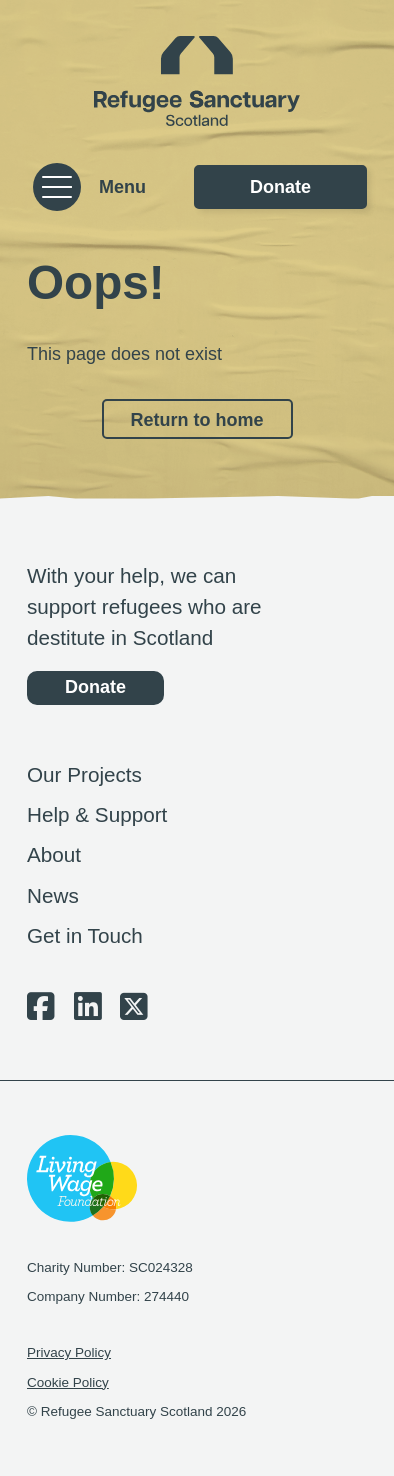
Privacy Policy (69, 1352)
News (53, 895)
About (54, 854)
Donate (280, 187)
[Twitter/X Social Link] (134, 1012)
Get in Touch (85, 935)
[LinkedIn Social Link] (88, 1012)
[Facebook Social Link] (41, 1012)
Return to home (197, 420)
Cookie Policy (68, 1382)
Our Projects (84, 774)
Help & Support (97, 814)
